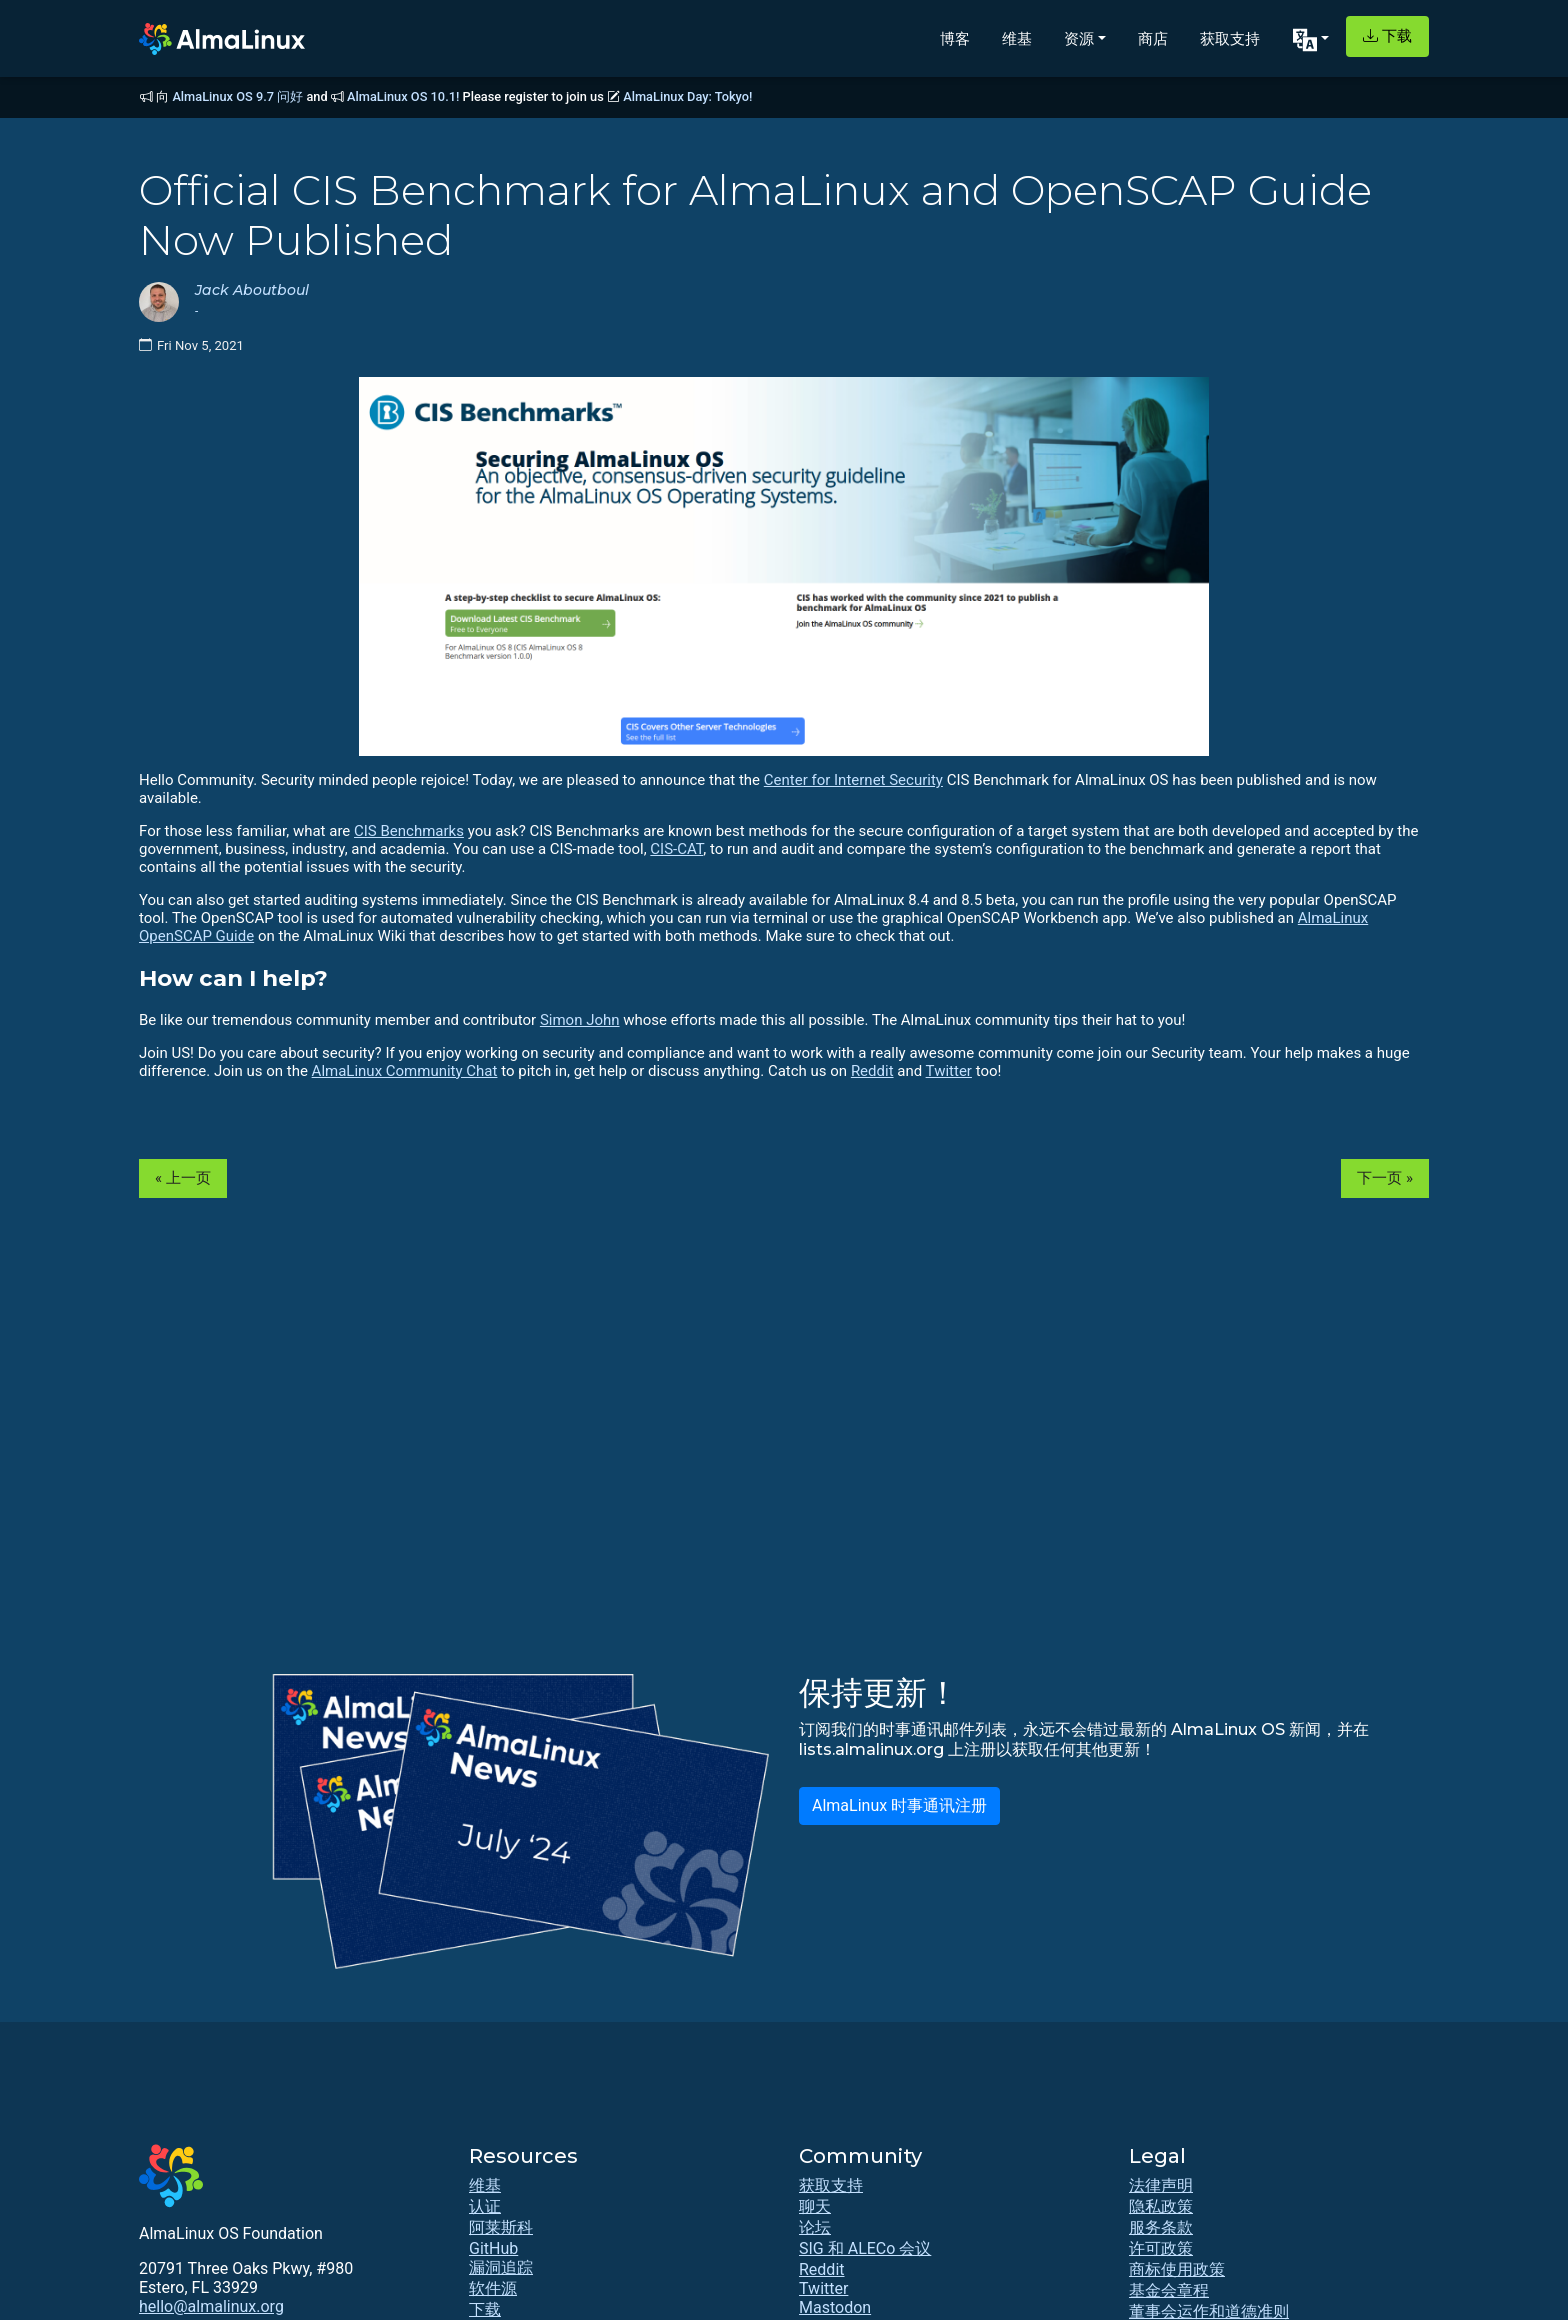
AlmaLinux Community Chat (405, 1071)
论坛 (815, 2227)
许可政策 (1161, 2248)
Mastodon (835, 2307)
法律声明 (1161, 2185)
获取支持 (1230, 38)
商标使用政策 (1177, 2269)
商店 (1153, 38)
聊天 (815, 2206)
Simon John (580, 1020)
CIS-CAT (676, 849)
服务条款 (1161, 2227)
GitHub (493, 2248)
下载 (1387, 35)
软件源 (493, 2288)
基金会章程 (1169, 2290)
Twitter (949, 1071)
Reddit (872, 1071)
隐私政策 (1161, 2206)
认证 (485, 2206)
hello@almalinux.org (211, 2306)
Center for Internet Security (853, 780)
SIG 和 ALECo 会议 (865, 2248)
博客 (955, 38)
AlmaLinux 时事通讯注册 (899, 1805)
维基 (1017, 38)
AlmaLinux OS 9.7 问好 (237, 96)
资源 (1079, 38)
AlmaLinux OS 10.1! (403, 96)
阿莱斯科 (501, 2227)
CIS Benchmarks (409, 831)
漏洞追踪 (501, 2267)
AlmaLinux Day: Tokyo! (687, 96)
